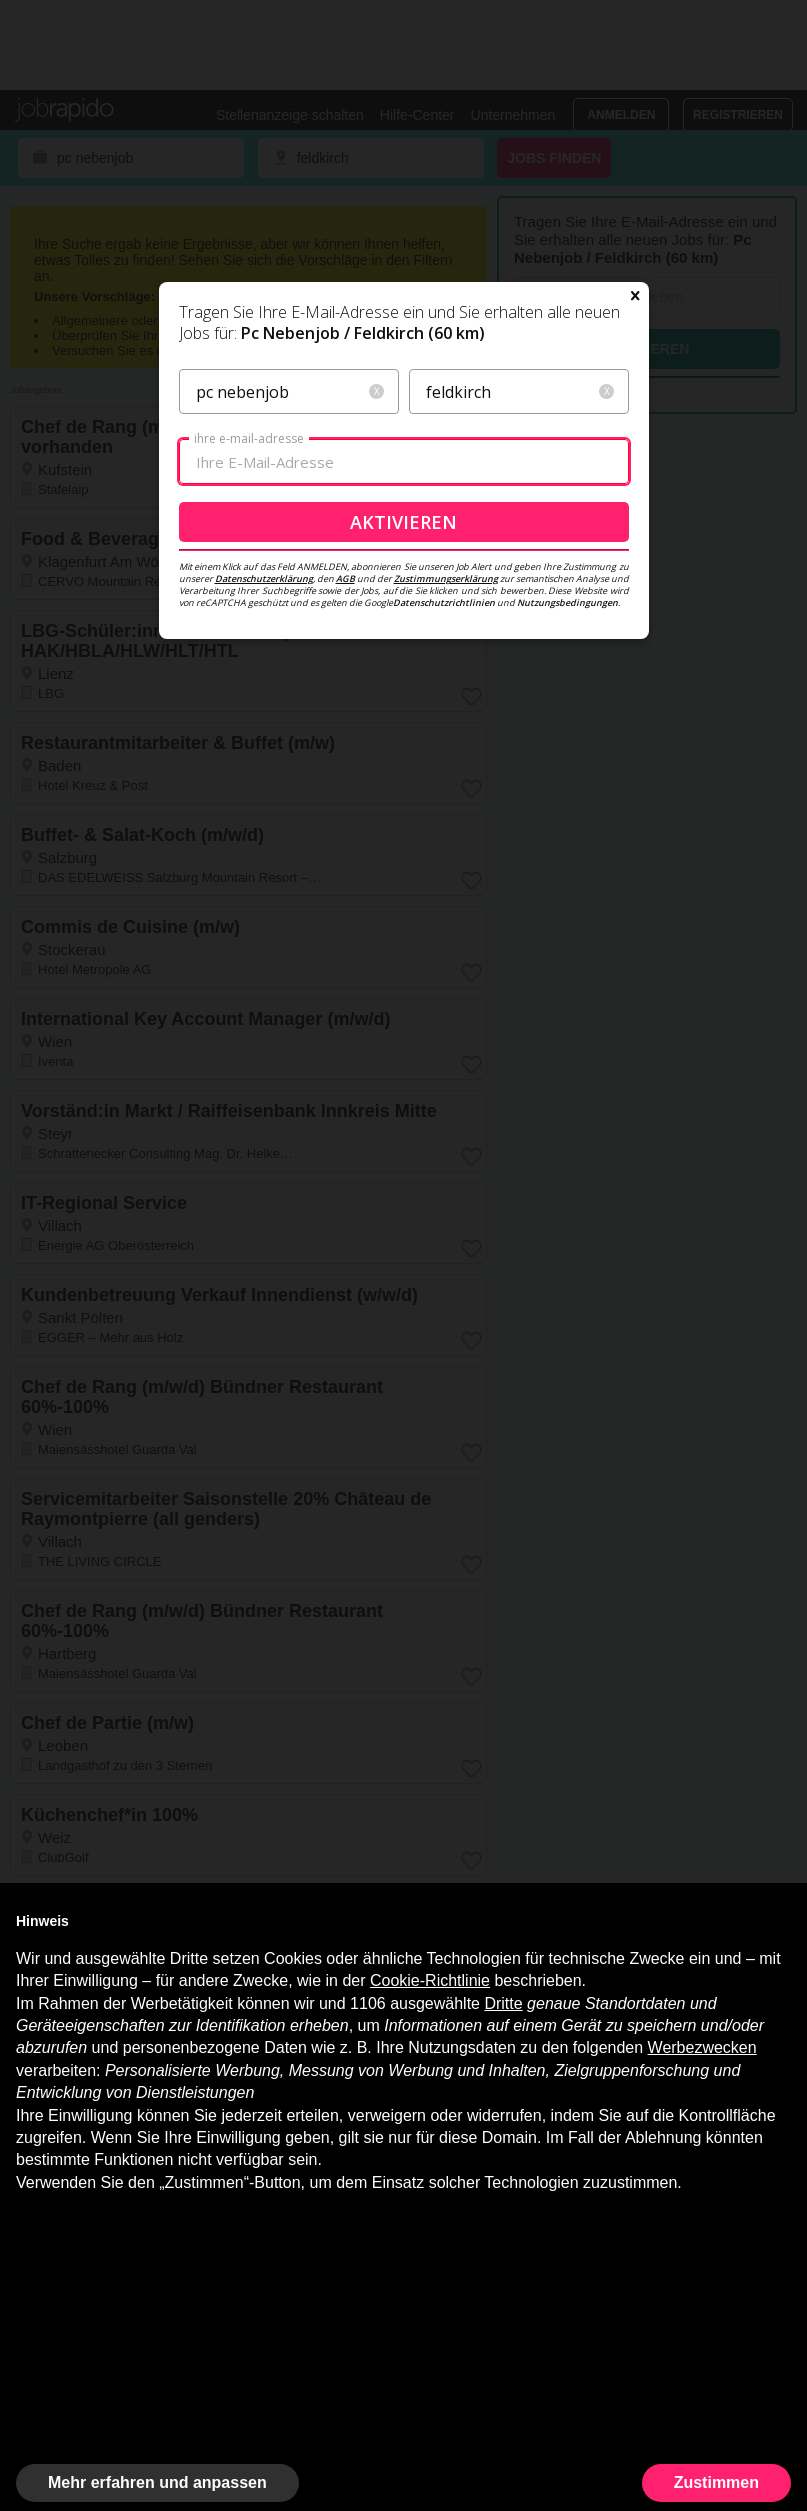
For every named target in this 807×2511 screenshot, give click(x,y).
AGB (345, 578)
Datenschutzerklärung (264, 578)
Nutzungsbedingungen (567, 602)
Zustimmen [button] (716, 2482)
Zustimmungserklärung (446, 578)
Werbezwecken (702, 2047)
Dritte (503, 2003)
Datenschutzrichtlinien (444, 602)
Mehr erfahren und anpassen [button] (157, 2482)
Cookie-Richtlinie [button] (430, 1980)
